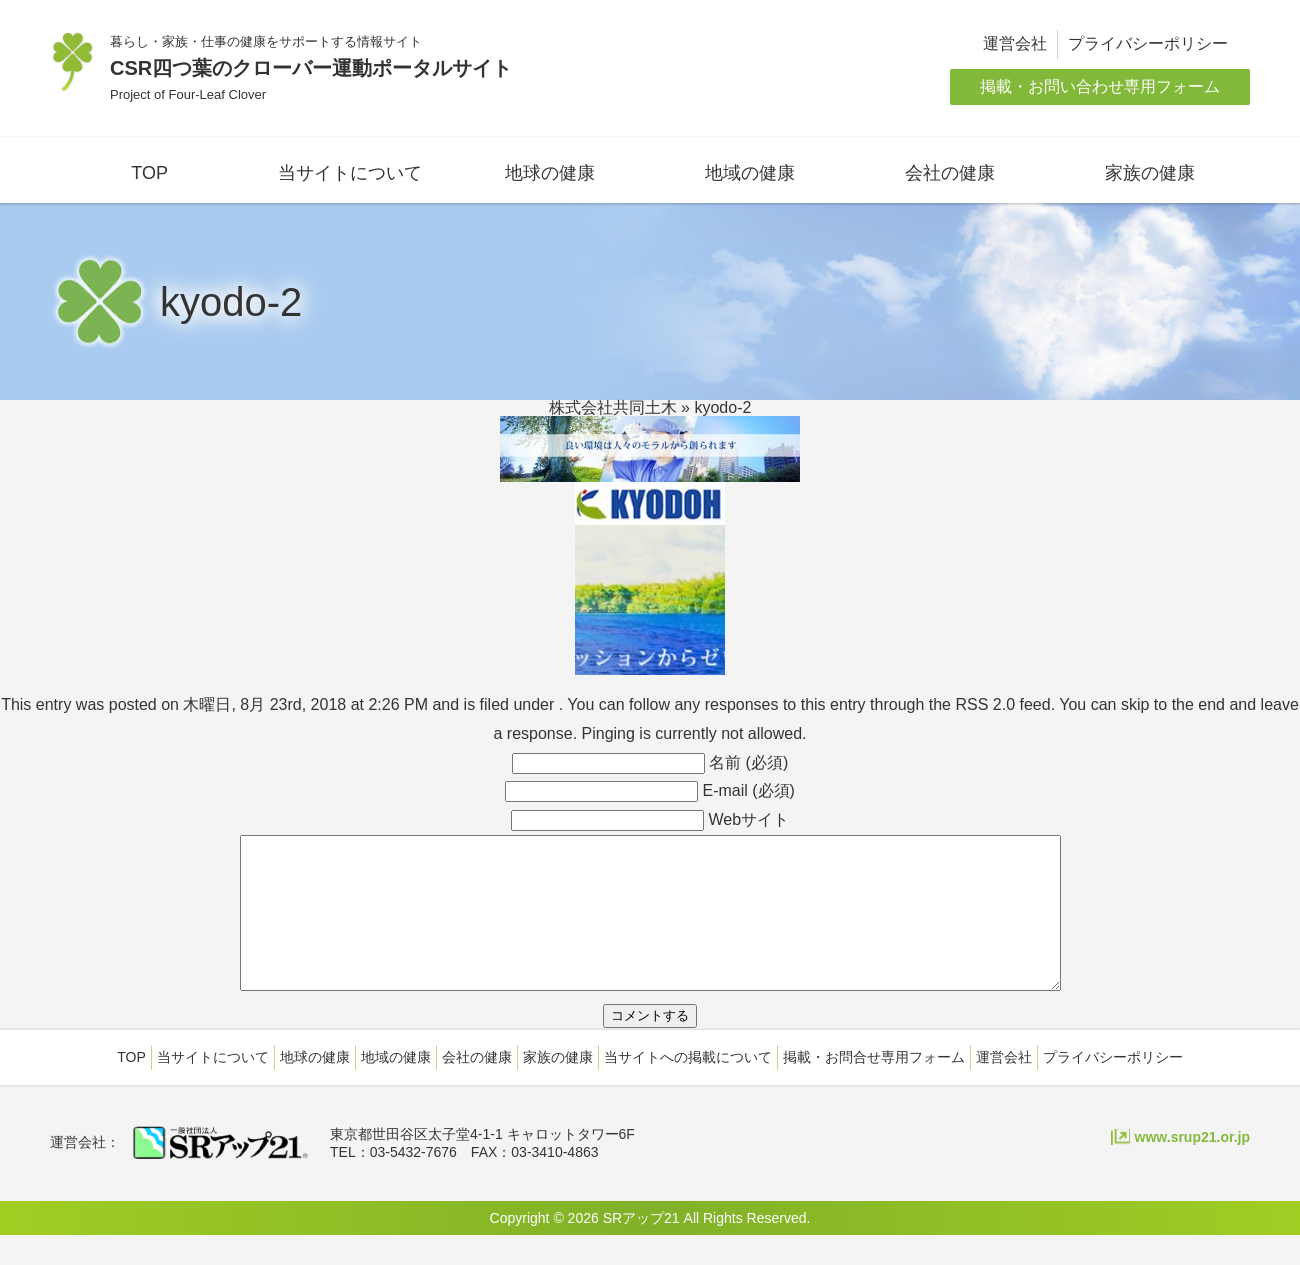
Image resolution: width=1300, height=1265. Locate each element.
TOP (149, 173)
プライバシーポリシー (1148, 43)
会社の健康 (950, 173)
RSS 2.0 (985, 704)
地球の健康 (550, 173)
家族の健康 (1150, 173)
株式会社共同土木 (613, 407)
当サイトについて (350, 173)
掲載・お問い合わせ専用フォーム (1100, 86)
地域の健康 (750, 173)
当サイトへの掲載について (688, 1087)
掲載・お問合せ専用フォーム (874, 1087)
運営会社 (1015, 43)
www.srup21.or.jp (1192, 1167)
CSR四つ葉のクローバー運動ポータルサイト (311, 68)
